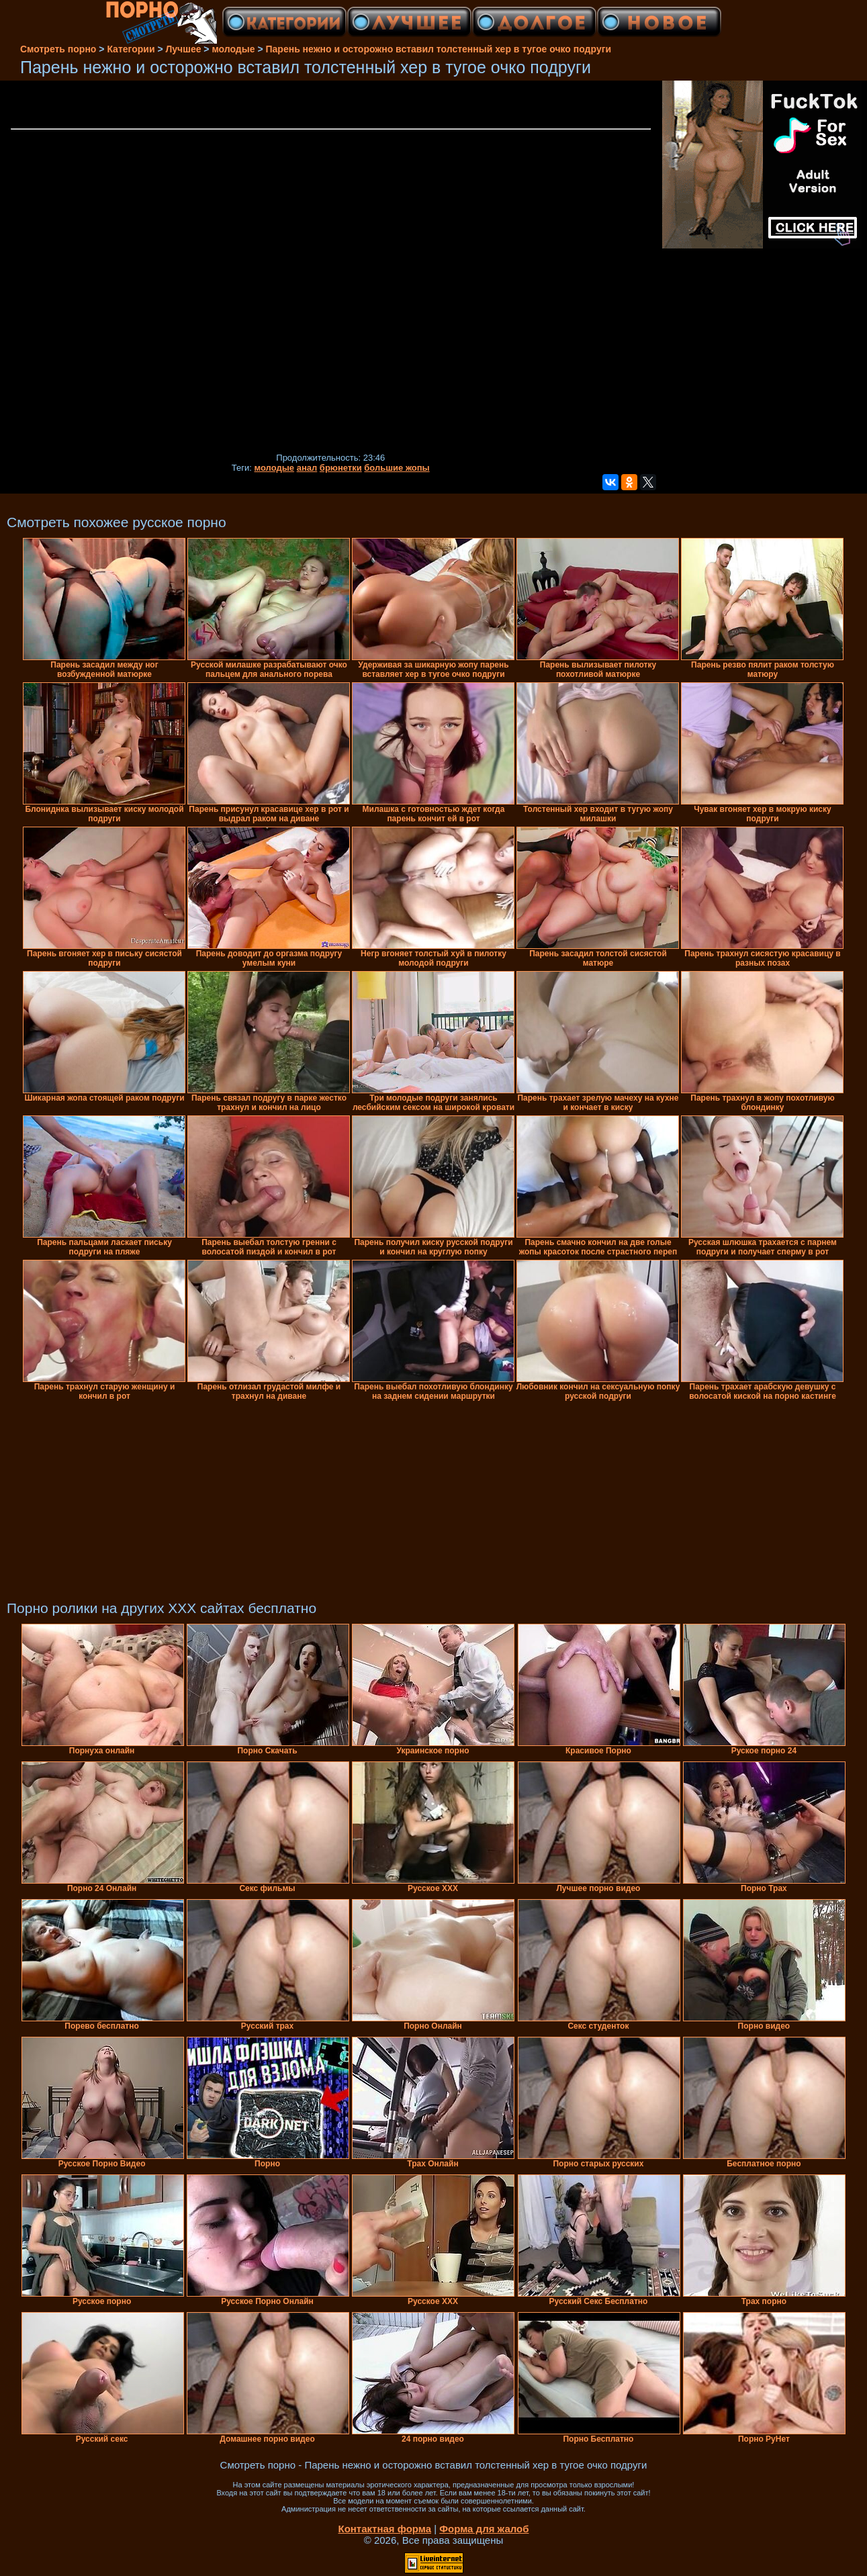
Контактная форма (384, 2528)
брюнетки (341, 468)
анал (307, 468)
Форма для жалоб (484, 2528)
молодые (275, 468)
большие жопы (396, 468)
